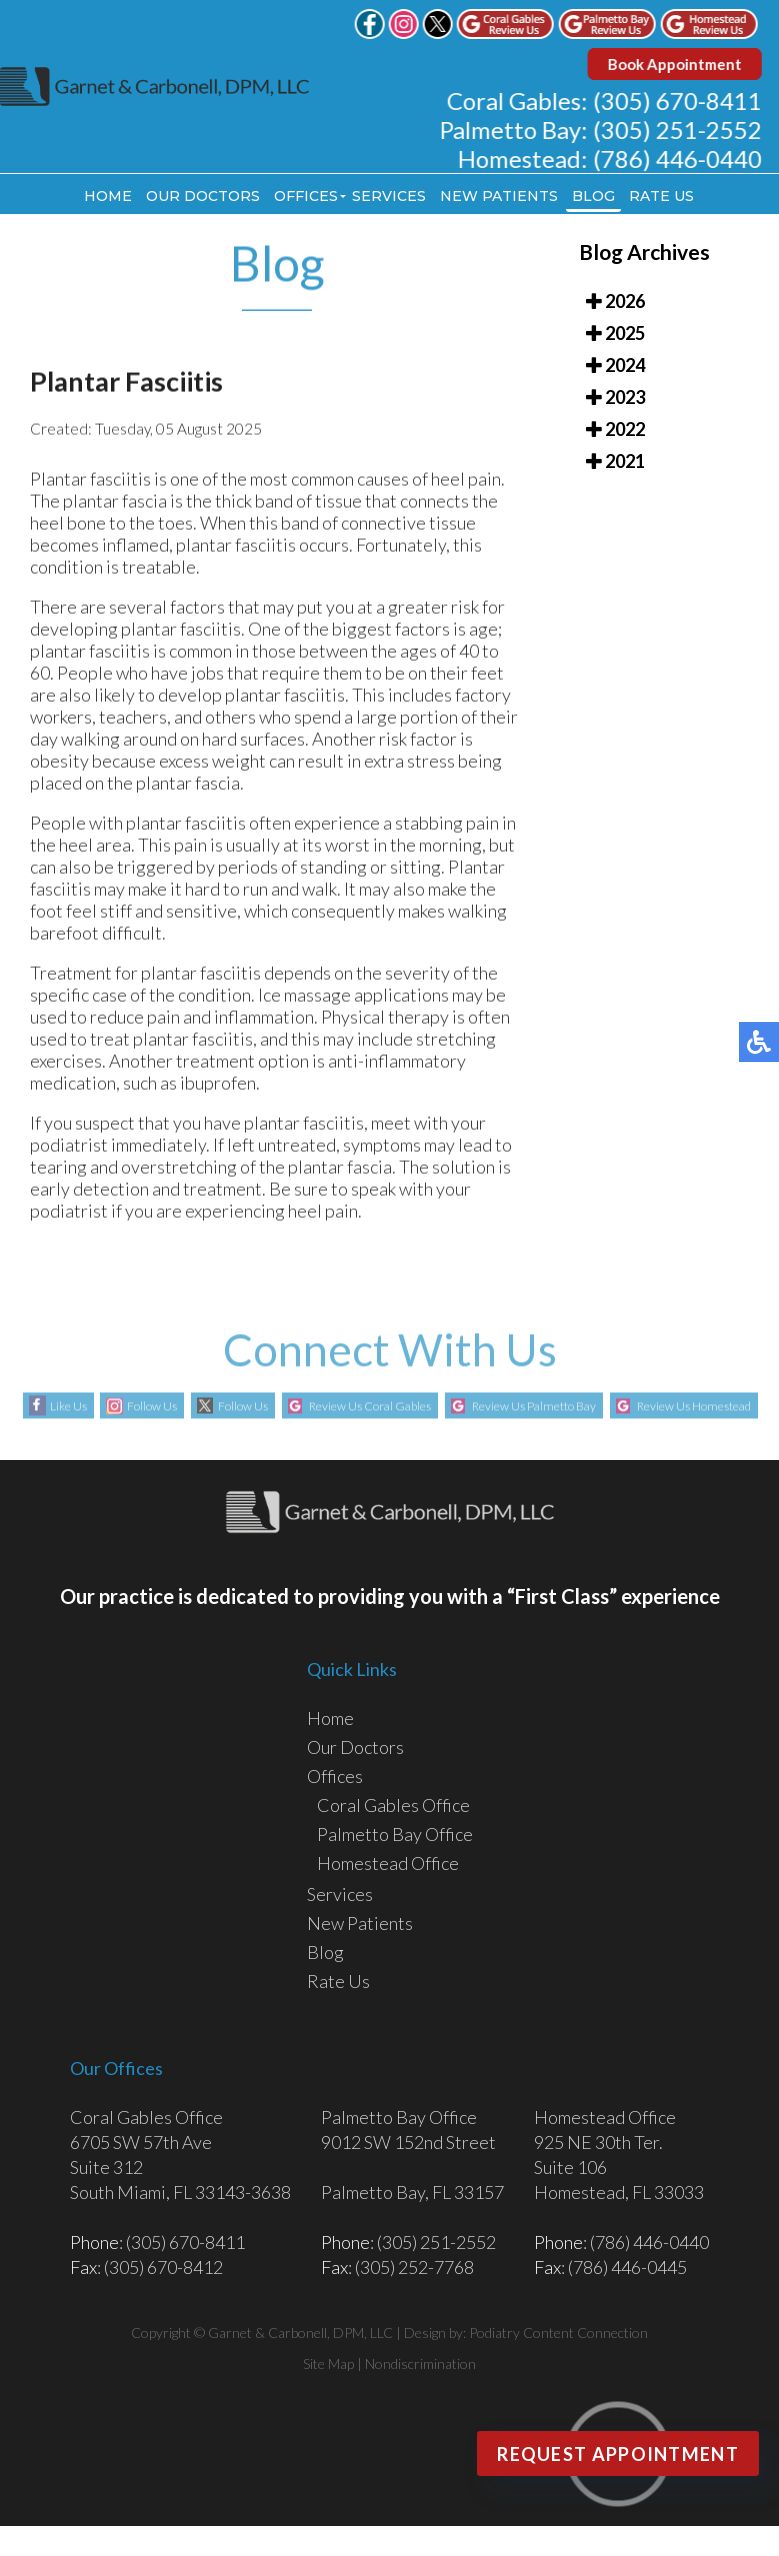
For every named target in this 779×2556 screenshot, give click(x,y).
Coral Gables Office (393, 1805)
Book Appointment (680, 64)
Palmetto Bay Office (395, 1834)
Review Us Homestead (694, 1407)
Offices (306, 196)
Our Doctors (203, 196)
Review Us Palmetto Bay (534, 1407)
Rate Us (661, 196)
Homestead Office (388, 1863)
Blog (593, 196)
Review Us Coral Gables (370, 1407)
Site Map (328, 2363)
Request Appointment (618, 2454)
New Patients (499, 196)
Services (389, 196)
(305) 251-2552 (682, 129)
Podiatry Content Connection (558, 2332)
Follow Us (152, 1407)
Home (108, 196)
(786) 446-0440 (682, 158)
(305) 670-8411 (682, 100)
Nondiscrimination (420, 2363)
